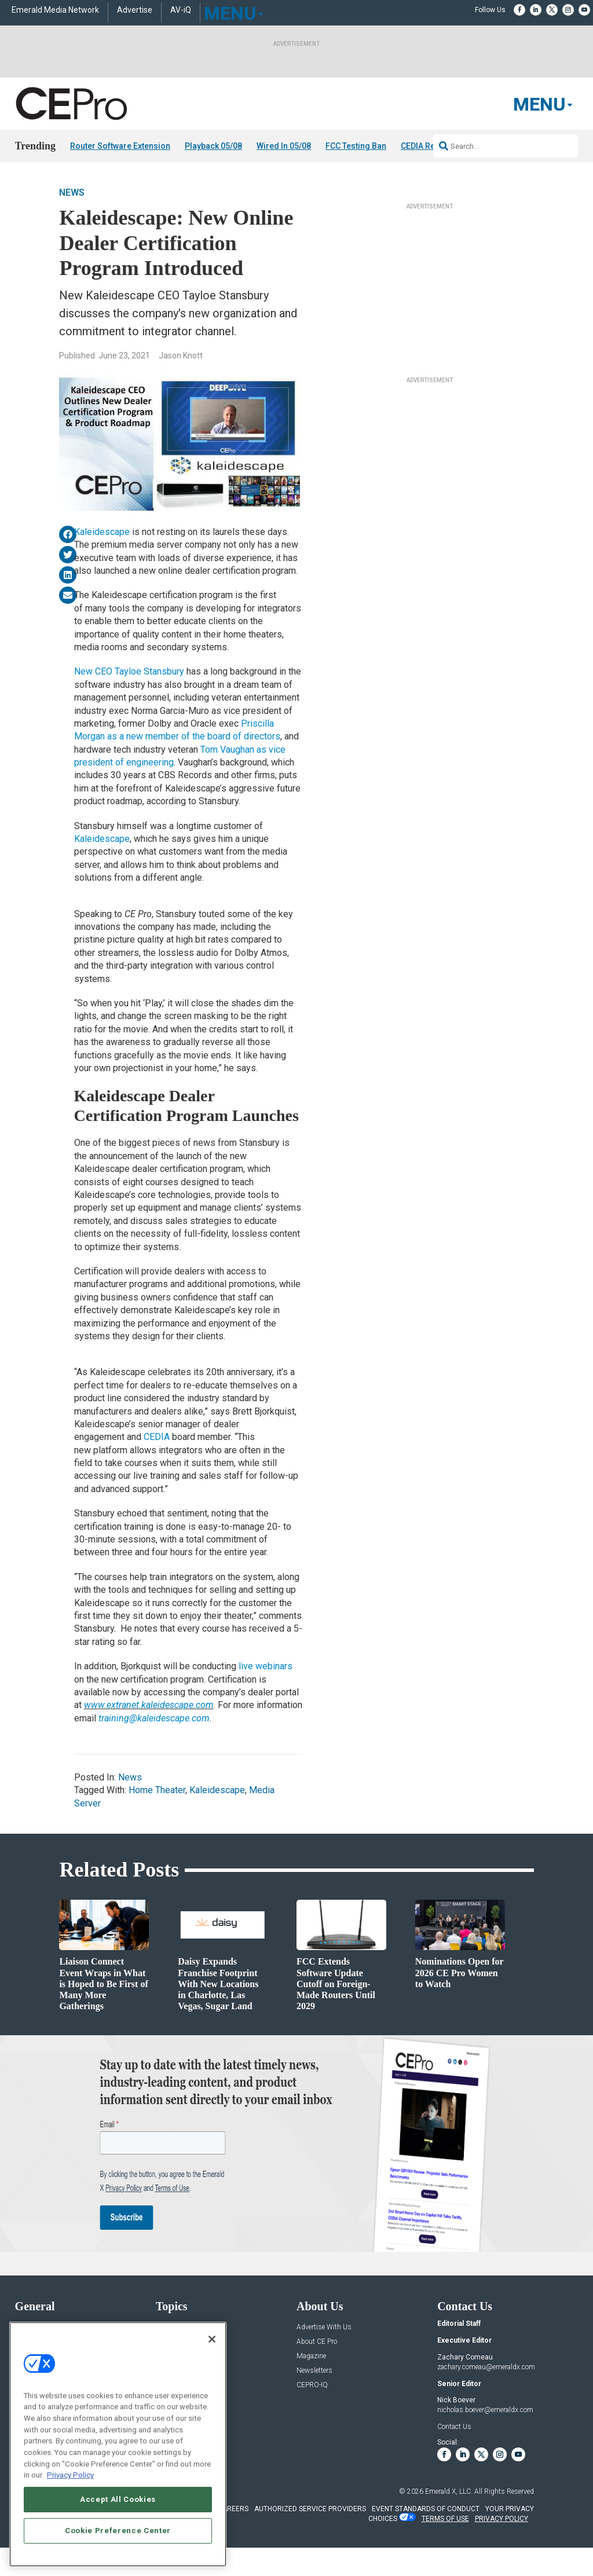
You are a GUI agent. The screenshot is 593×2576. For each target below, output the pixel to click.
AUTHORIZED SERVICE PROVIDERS (310, 2537)
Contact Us (454, 2455)
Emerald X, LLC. (449, 2520)
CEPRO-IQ (312, 2413)
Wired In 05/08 (284, 146)
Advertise (134, 10)
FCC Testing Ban (355, 146)
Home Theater (157, 1789)
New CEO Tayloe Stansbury (129, 671)
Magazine (311, 2384)
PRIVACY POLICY (501, 2547)
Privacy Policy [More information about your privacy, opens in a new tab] (70, 2475)
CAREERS (233, 2537)
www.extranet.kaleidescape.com (149, 1704)
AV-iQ (180, 10)
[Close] (212, 2339)
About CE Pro (316, 2370)
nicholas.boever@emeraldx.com (485, 2438)
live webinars (264, 1666)
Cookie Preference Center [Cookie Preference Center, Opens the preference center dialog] (118, 2530)
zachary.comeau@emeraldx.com (486, 2395)
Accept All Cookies (118, 2499)
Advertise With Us (324, 2355)
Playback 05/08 (213, 146)
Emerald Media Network (55, 10)
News (72, 192)
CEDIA (157, 1436)
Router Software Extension (120, 146)
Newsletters (314, 2399)
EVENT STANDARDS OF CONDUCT (425, 2537)
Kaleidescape (102, 531)
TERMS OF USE (445, 2547)
